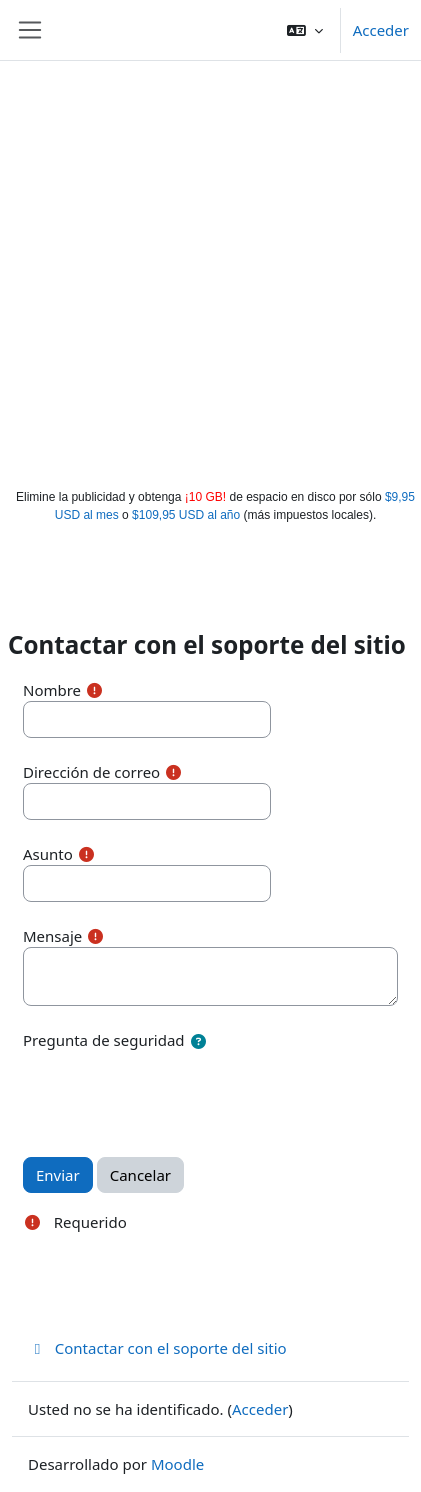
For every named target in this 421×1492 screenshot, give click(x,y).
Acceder (381, 30)
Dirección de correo (91, 772)
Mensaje (52, 936)
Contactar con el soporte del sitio (157, 1348)
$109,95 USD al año (186, 515)
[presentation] (175, 1093)
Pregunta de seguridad (104, 1040)
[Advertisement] (208, 270)
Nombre (52, 690)
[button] (305, 30)
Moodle (177, 1464)
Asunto (48, 854)
